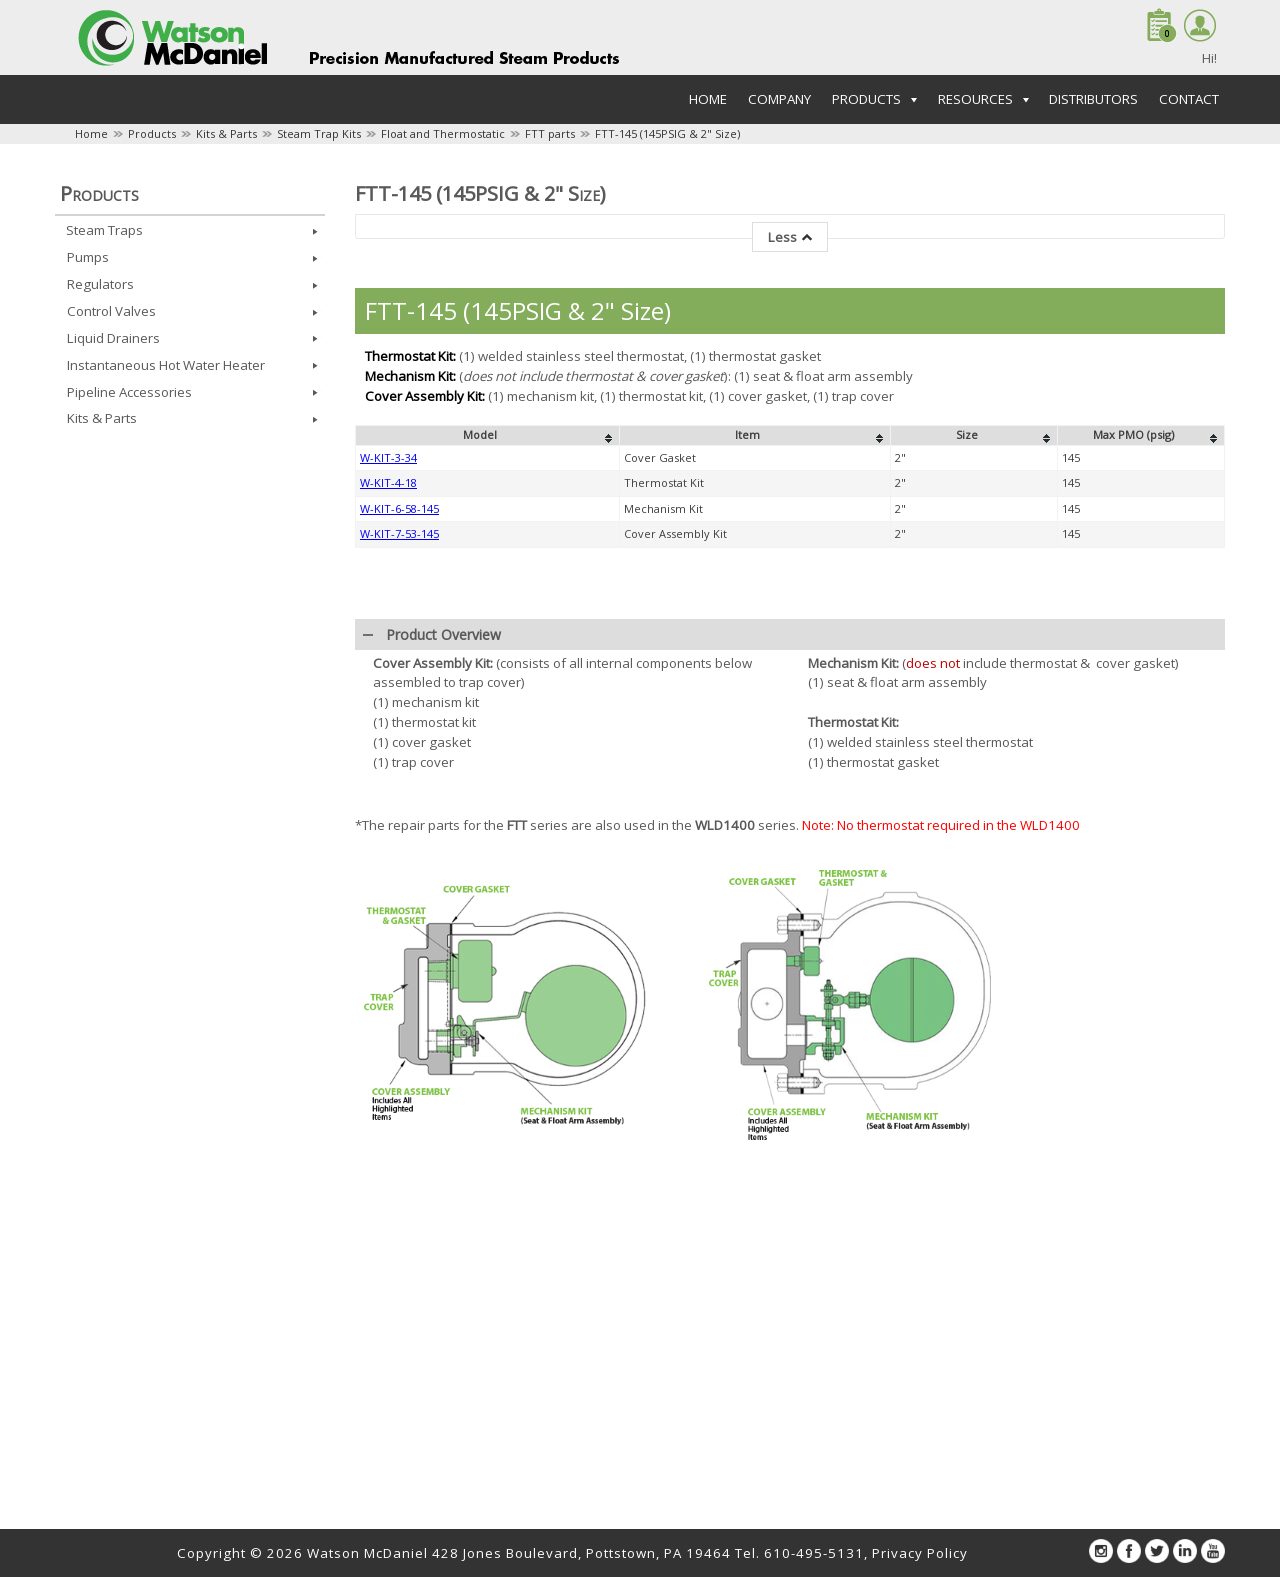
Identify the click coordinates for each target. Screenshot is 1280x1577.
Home (708, 99)
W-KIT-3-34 (388, 457)
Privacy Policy (920, 1553)
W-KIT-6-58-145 (399, 508)
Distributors (1093, 99)
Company (779, 99)
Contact (1189, 99)
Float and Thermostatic (443, 133)
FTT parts (550, 133)
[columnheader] (488, 436)
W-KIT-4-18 (388, 482)
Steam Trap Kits (319, 133)
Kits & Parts (226, 133)
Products (152, 133)
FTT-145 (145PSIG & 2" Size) (667, 133)
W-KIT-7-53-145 (399, 533)
